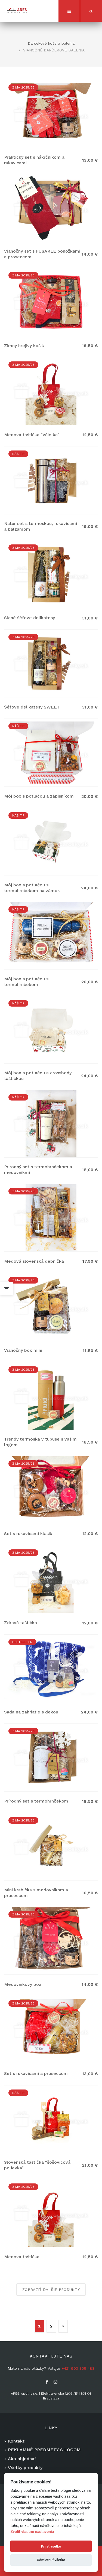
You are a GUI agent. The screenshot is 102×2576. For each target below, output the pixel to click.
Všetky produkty (25, 2467)
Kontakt (16, 2441)
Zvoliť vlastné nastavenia (32, 2531)
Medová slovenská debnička (34, 1261)
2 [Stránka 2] (51, 2326)
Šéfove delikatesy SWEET (32, 707)
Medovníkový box (22, 1984)
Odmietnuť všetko (51, 2560)
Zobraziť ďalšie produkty (51, 2289)
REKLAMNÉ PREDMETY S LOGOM (44, 2449)
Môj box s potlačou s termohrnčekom (26, 981)
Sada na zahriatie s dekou (31, 1712)
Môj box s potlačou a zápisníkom (39, 796)
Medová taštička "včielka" (31, 434)
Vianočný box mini (23, 1350)
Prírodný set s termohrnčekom (36, 1801)
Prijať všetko (51, 2546)
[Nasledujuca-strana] (63, 2326)
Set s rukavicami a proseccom (36, 2073)
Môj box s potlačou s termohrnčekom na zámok (32, 887)
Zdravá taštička (20, 1622)
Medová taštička (21, 2256)
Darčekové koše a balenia (51, 43)
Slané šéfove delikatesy (29, 617)
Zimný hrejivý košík (24, 345)
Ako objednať (22, 2458)
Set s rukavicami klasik (28, 1533)
